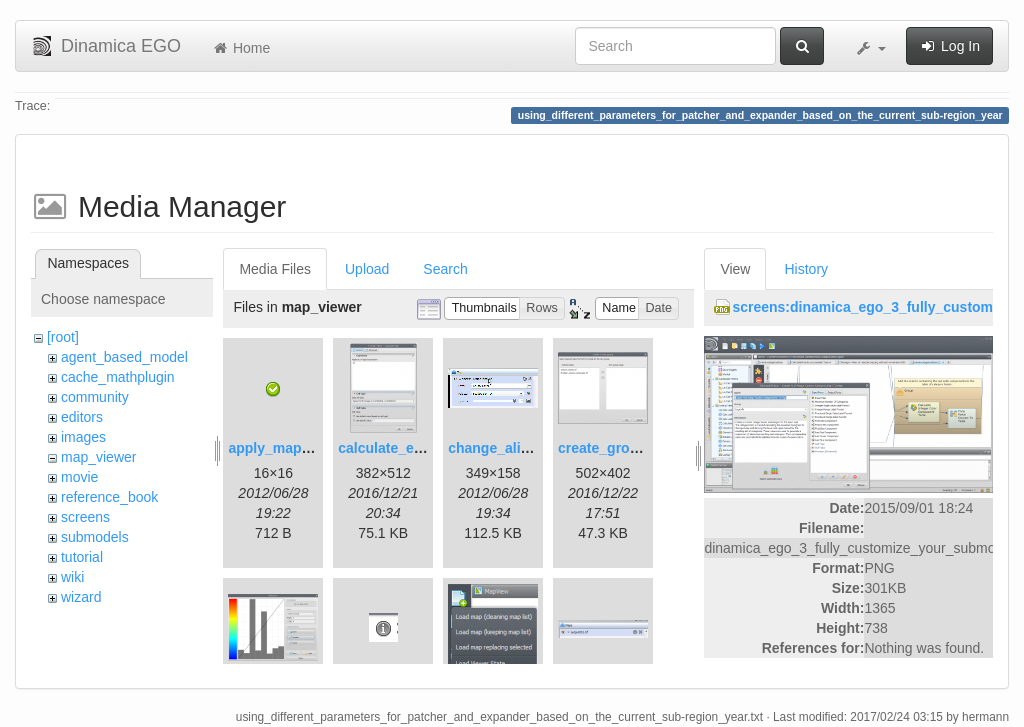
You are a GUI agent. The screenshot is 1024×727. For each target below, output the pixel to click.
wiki (72, 577)
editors (82, 417)
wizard (81, 597)
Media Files (275, 269)
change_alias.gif (502, 448)
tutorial (82, 557)
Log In (949, 46)
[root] (63, 337)
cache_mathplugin (118, 377)
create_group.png (617, 448)
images (83, 437)
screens (85, 517)
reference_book (109, 497)
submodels (95, 537)
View (735, 269)
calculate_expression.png (423, 448)
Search (445, 269)
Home (240, 48)
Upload (367, 269)
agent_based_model (124, 357)
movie (79, 477)
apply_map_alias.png (299, 448)
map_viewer (98, 457)
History (806, 269)
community (95, 397)
